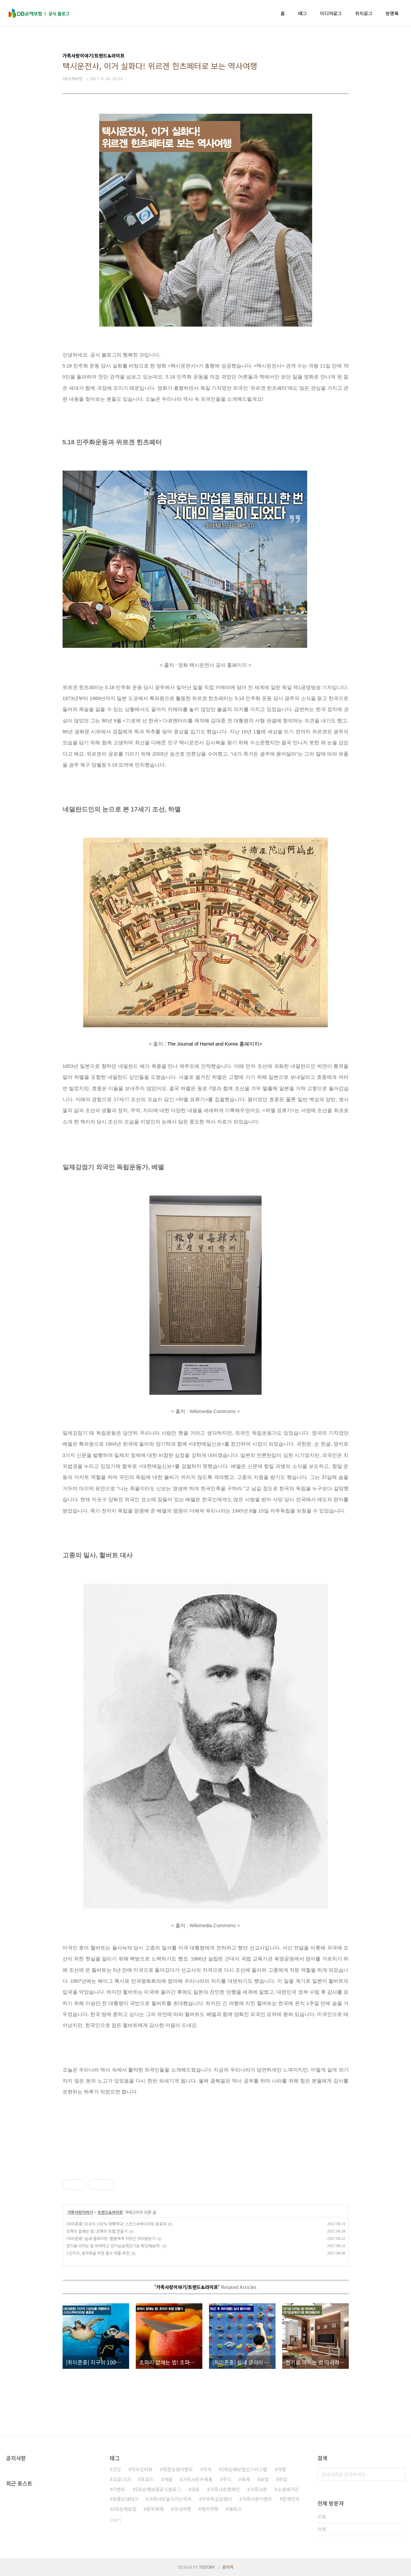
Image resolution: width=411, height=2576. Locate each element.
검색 (398, 2474)
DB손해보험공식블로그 (158, 2489)
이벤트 (118, 2489)
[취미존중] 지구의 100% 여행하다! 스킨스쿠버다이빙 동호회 (116, 2223)
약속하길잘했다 (217, 2499)
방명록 (392, 13)
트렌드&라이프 (110, 2212)
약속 (207, 2469)
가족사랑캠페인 (225, 2489)
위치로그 (363, 13)
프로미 (147, 2479)
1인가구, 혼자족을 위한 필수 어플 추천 (97, 2253)
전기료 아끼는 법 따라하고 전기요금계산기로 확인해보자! (113, 2245)
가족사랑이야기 (80, 2212)
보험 (264, 2479)
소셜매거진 (288, 2489)
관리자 (227, 2567)
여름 (168, 2479)
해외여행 (209, 2508)
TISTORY (207, 2567)
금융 (195, 2489)
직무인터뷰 (142, 2469)
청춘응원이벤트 (178, 2469)
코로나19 (121, 2479)
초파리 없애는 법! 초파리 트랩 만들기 (96, 2231)
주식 (227, 2479)
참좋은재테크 (125, 2499)
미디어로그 (331, 13)
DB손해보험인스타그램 (244, 2469)
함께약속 (291, 2499)
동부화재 (155, 2508)
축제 (245, 2479)
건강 (116, 2469)
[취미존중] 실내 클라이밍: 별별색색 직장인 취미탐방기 (110, 2238)
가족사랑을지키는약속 (170, 2499)
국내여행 (182, 2508)
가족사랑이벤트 (257, 2499)
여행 (281, 2469)
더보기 (115, 2519)
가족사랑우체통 (197, 2479)
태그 (302, 13)
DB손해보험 (124, 2508)
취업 (283, 2479)
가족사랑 (258, 2489)
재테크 (234, 2508)
